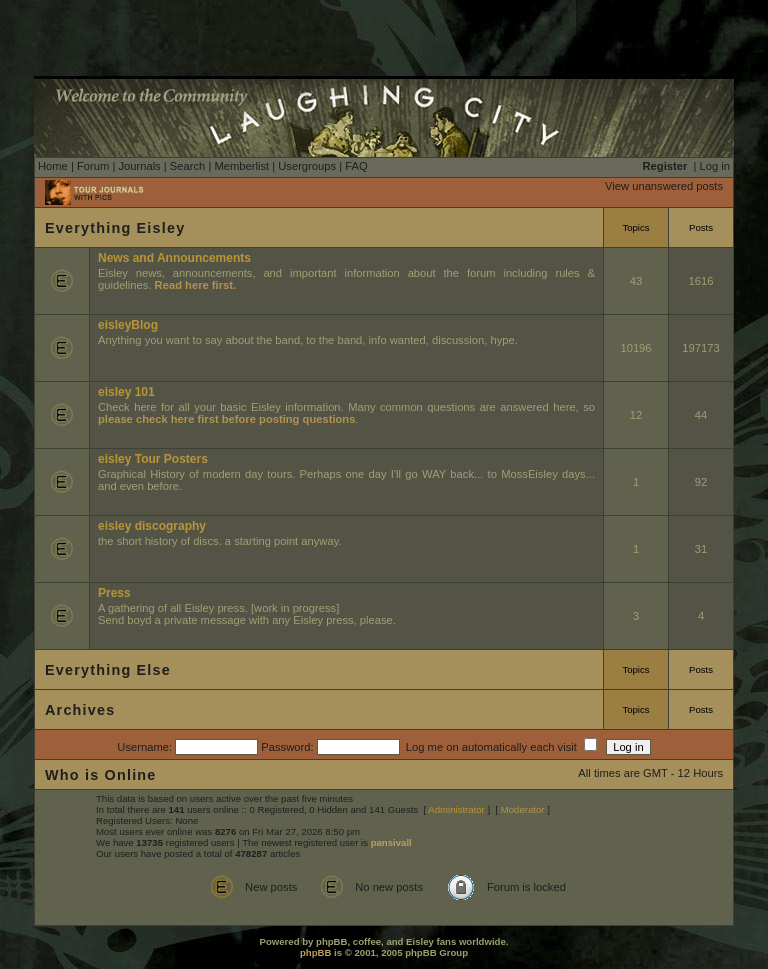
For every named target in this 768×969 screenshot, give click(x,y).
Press (114, 593)
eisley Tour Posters (153, 459)
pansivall (391, 842)
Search (187, 166)
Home (53, 166)
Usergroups (307, 166)
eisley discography (152, 526)
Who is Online (101, 775)
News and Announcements (174, 258)
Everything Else (108, 670)
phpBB (315, 952)
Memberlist (241, 166)
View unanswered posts (664, 186)
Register (665, 166)
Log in (715, 166)
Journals (139, 166)
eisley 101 (126, 392)
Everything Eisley (115, 228)
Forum (93, 166)
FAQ (356, 166)
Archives (80, 710)
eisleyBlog (128, 325)
